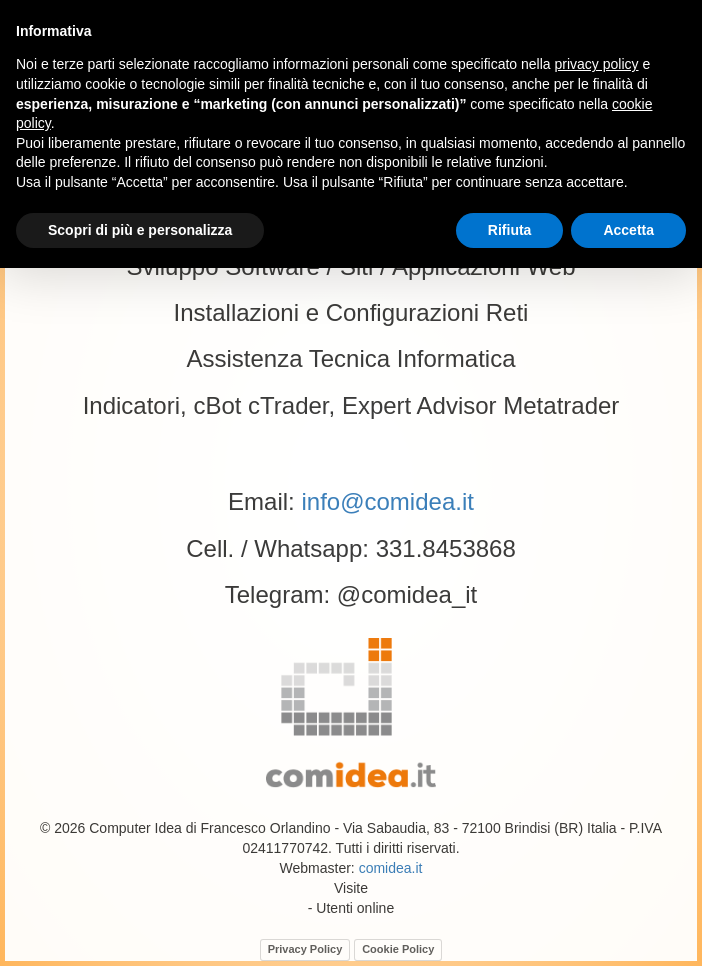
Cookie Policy (398, 949)
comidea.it (391, 868)
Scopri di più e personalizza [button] (140, 230)
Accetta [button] (628, 230)
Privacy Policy (305, 949)
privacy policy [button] (597, 64)
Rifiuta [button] (510, 230)
